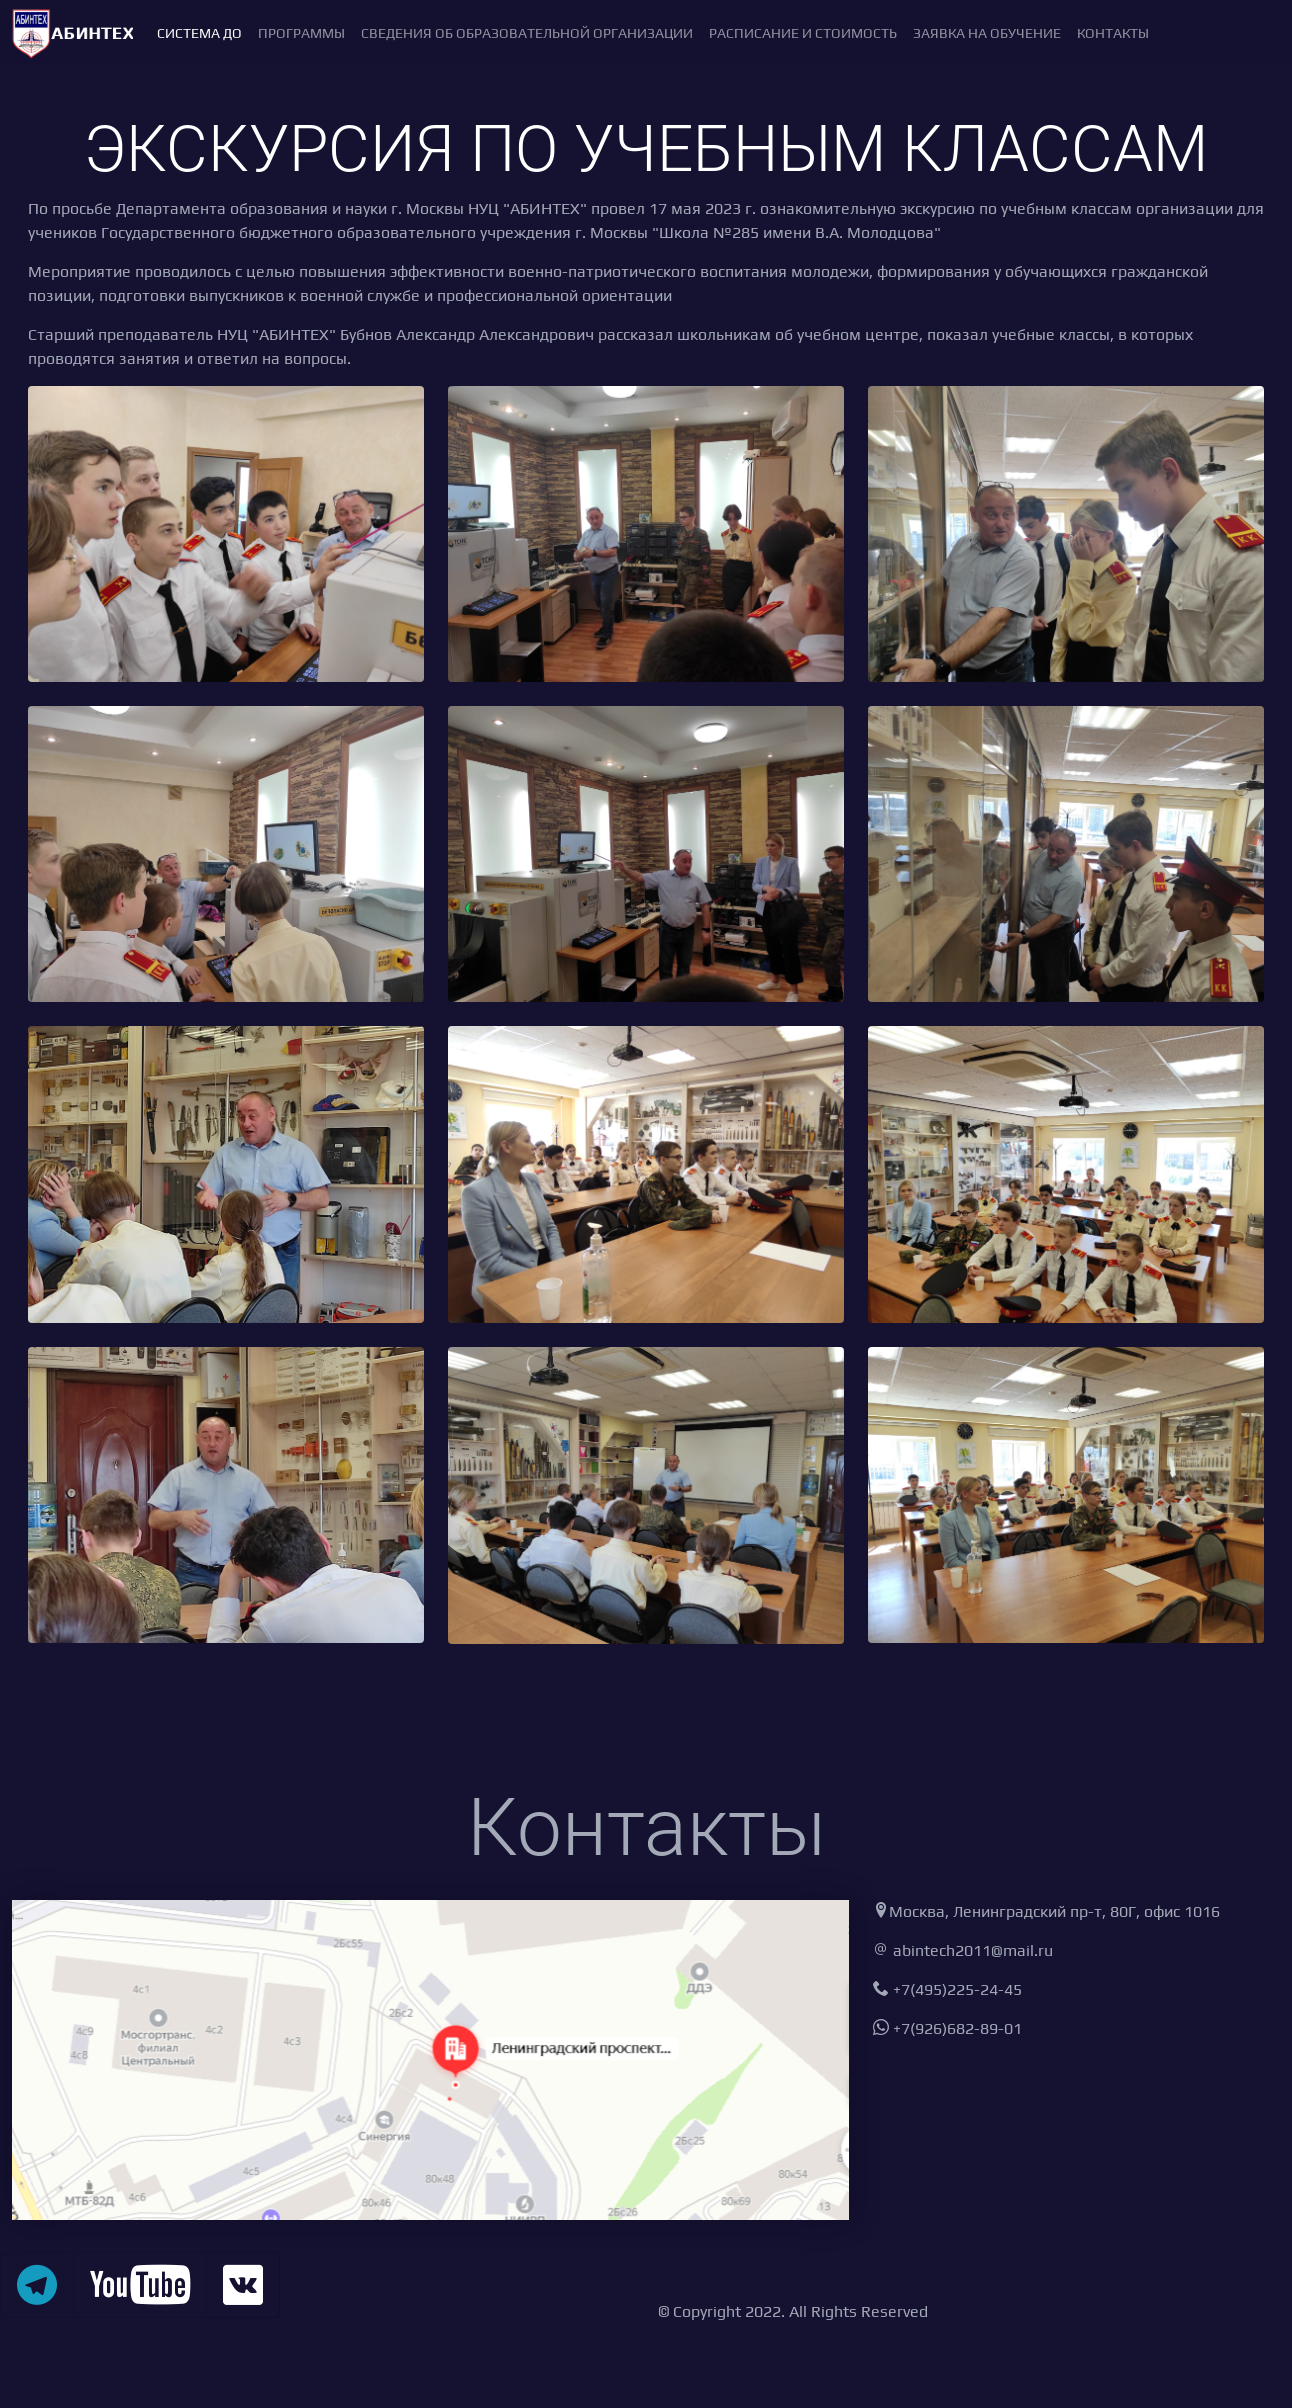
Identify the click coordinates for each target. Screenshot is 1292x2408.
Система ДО (199, 33)
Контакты (1113, 33)
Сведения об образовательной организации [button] (527, 33)
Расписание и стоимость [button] (803, 33)
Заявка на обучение (987, 33)
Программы (301, 33)
